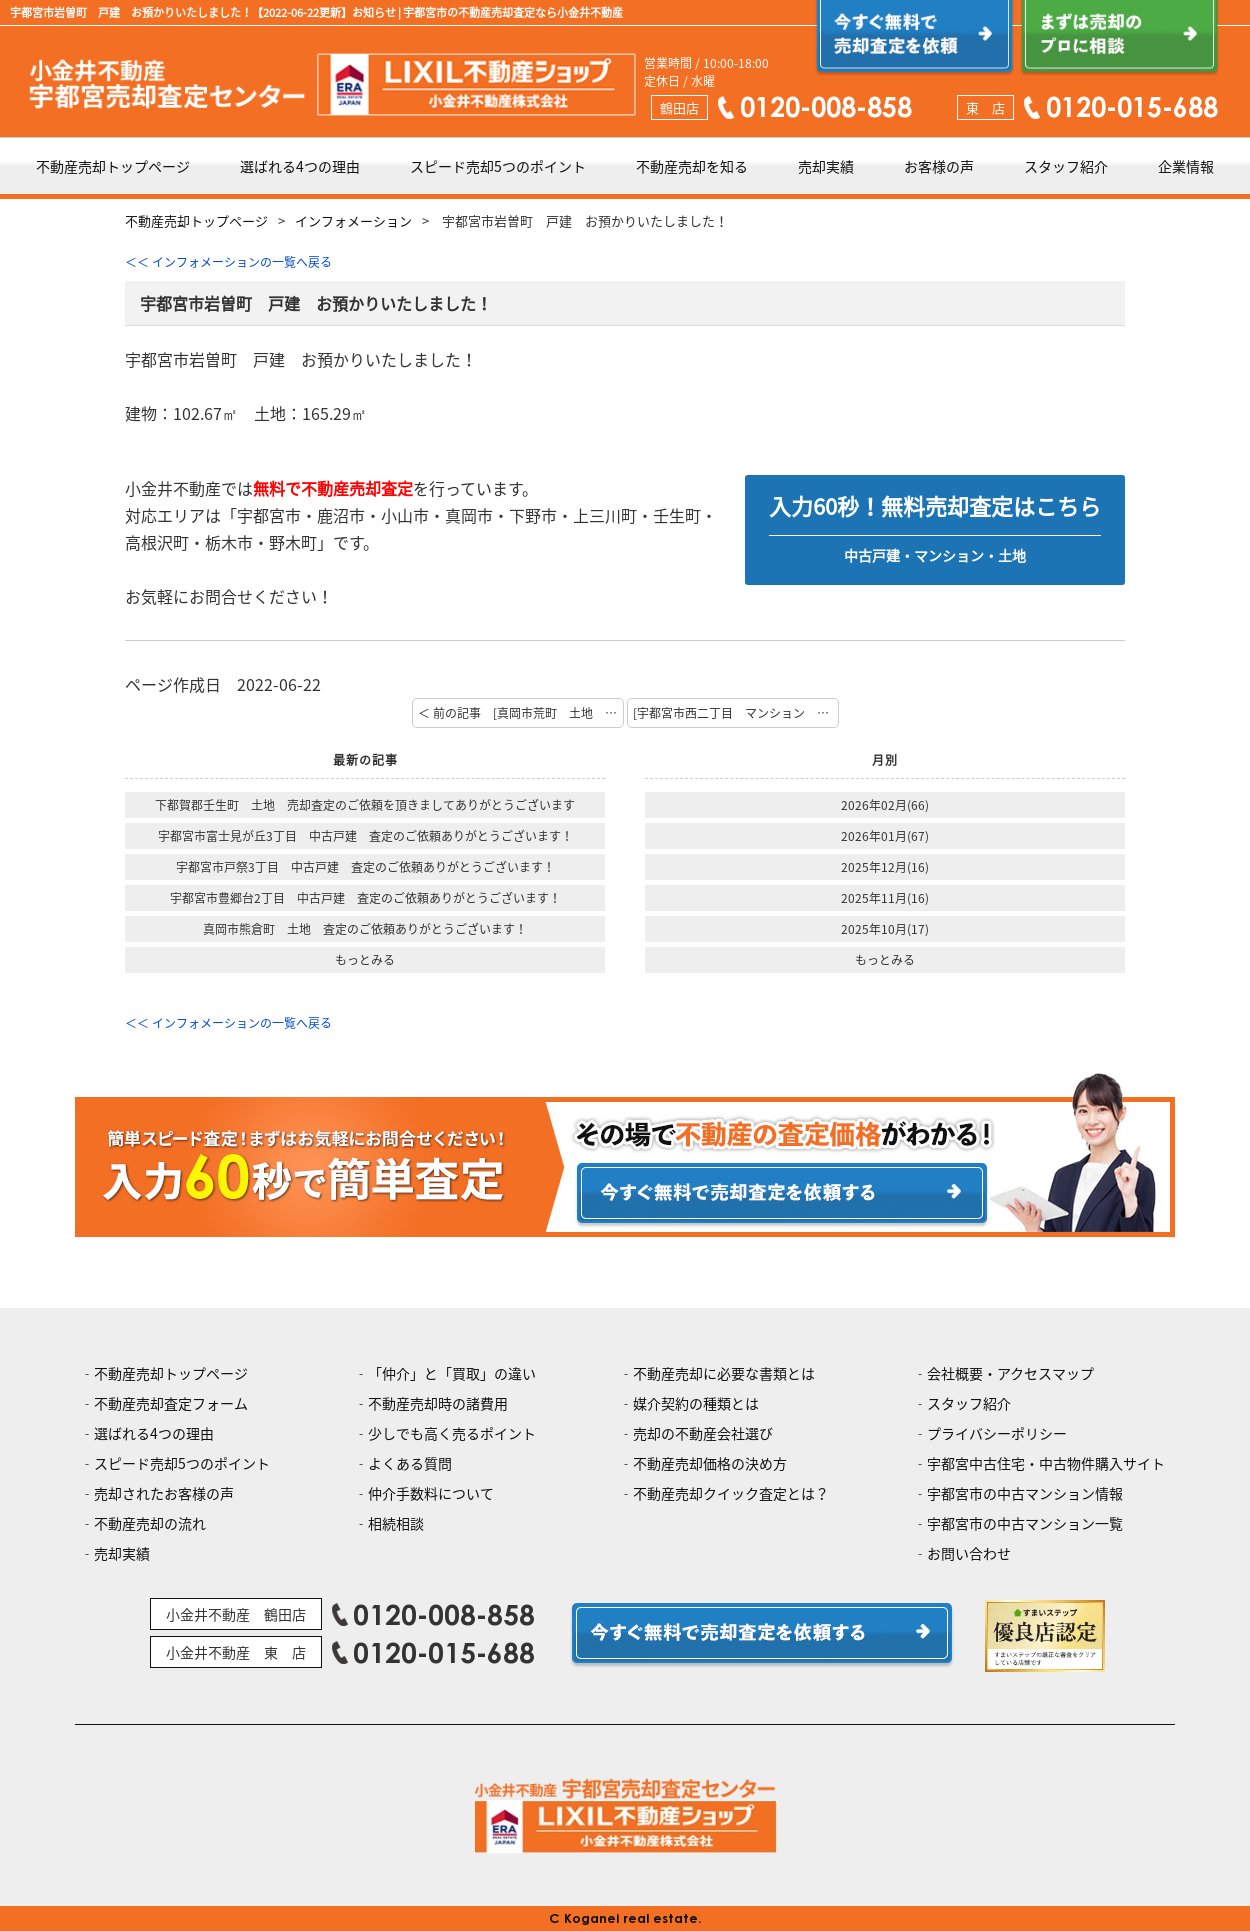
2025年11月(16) (885, 898)
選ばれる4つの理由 (300, 166)
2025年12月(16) (885, 867)
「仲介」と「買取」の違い (452, 1373)
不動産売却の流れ (150, 1523)
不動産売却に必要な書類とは (724, 1373)
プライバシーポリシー (997, 1433)
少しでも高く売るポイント (452, 1433)
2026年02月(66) (885, 805)
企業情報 (1186, 166)
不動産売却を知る (692, 166)
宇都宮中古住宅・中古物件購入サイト (1046, 1463)
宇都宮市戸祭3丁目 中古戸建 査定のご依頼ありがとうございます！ (365, 867)
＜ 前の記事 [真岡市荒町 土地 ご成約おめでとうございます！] (521, 713)
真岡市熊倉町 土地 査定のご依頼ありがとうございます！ (365, 929)
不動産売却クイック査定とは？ (731, 1493)
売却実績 (826, 166)
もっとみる (365, 960)
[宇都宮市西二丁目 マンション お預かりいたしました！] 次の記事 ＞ (736, 713)
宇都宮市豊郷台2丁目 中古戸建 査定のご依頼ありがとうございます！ (365, 898)
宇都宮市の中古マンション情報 (1025, 1493)
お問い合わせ (969, 1553)
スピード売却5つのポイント (498, 166)
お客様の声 (939, 166)
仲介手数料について (431, 1493)
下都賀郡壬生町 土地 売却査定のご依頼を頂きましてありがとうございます (365, 805)
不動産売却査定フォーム (171, 1403)
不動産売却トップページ (113, 166)
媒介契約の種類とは (696, 1403)
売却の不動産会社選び (703, 1433)
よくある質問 (410, 1463)
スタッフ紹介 (1066, 166)
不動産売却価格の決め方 (710, 1463)
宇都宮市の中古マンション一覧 (1025, 1523)
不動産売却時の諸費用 (438, 1403)
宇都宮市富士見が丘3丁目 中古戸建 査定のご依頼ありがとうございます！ (365, 836)
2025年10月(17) (885, 929)
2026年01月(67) (885, 836)
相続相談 (396, 1523)
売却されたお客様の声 (164, 1493)
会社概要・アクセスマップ (1010, 1373)
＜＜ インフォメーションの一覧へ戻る (228, 262)
